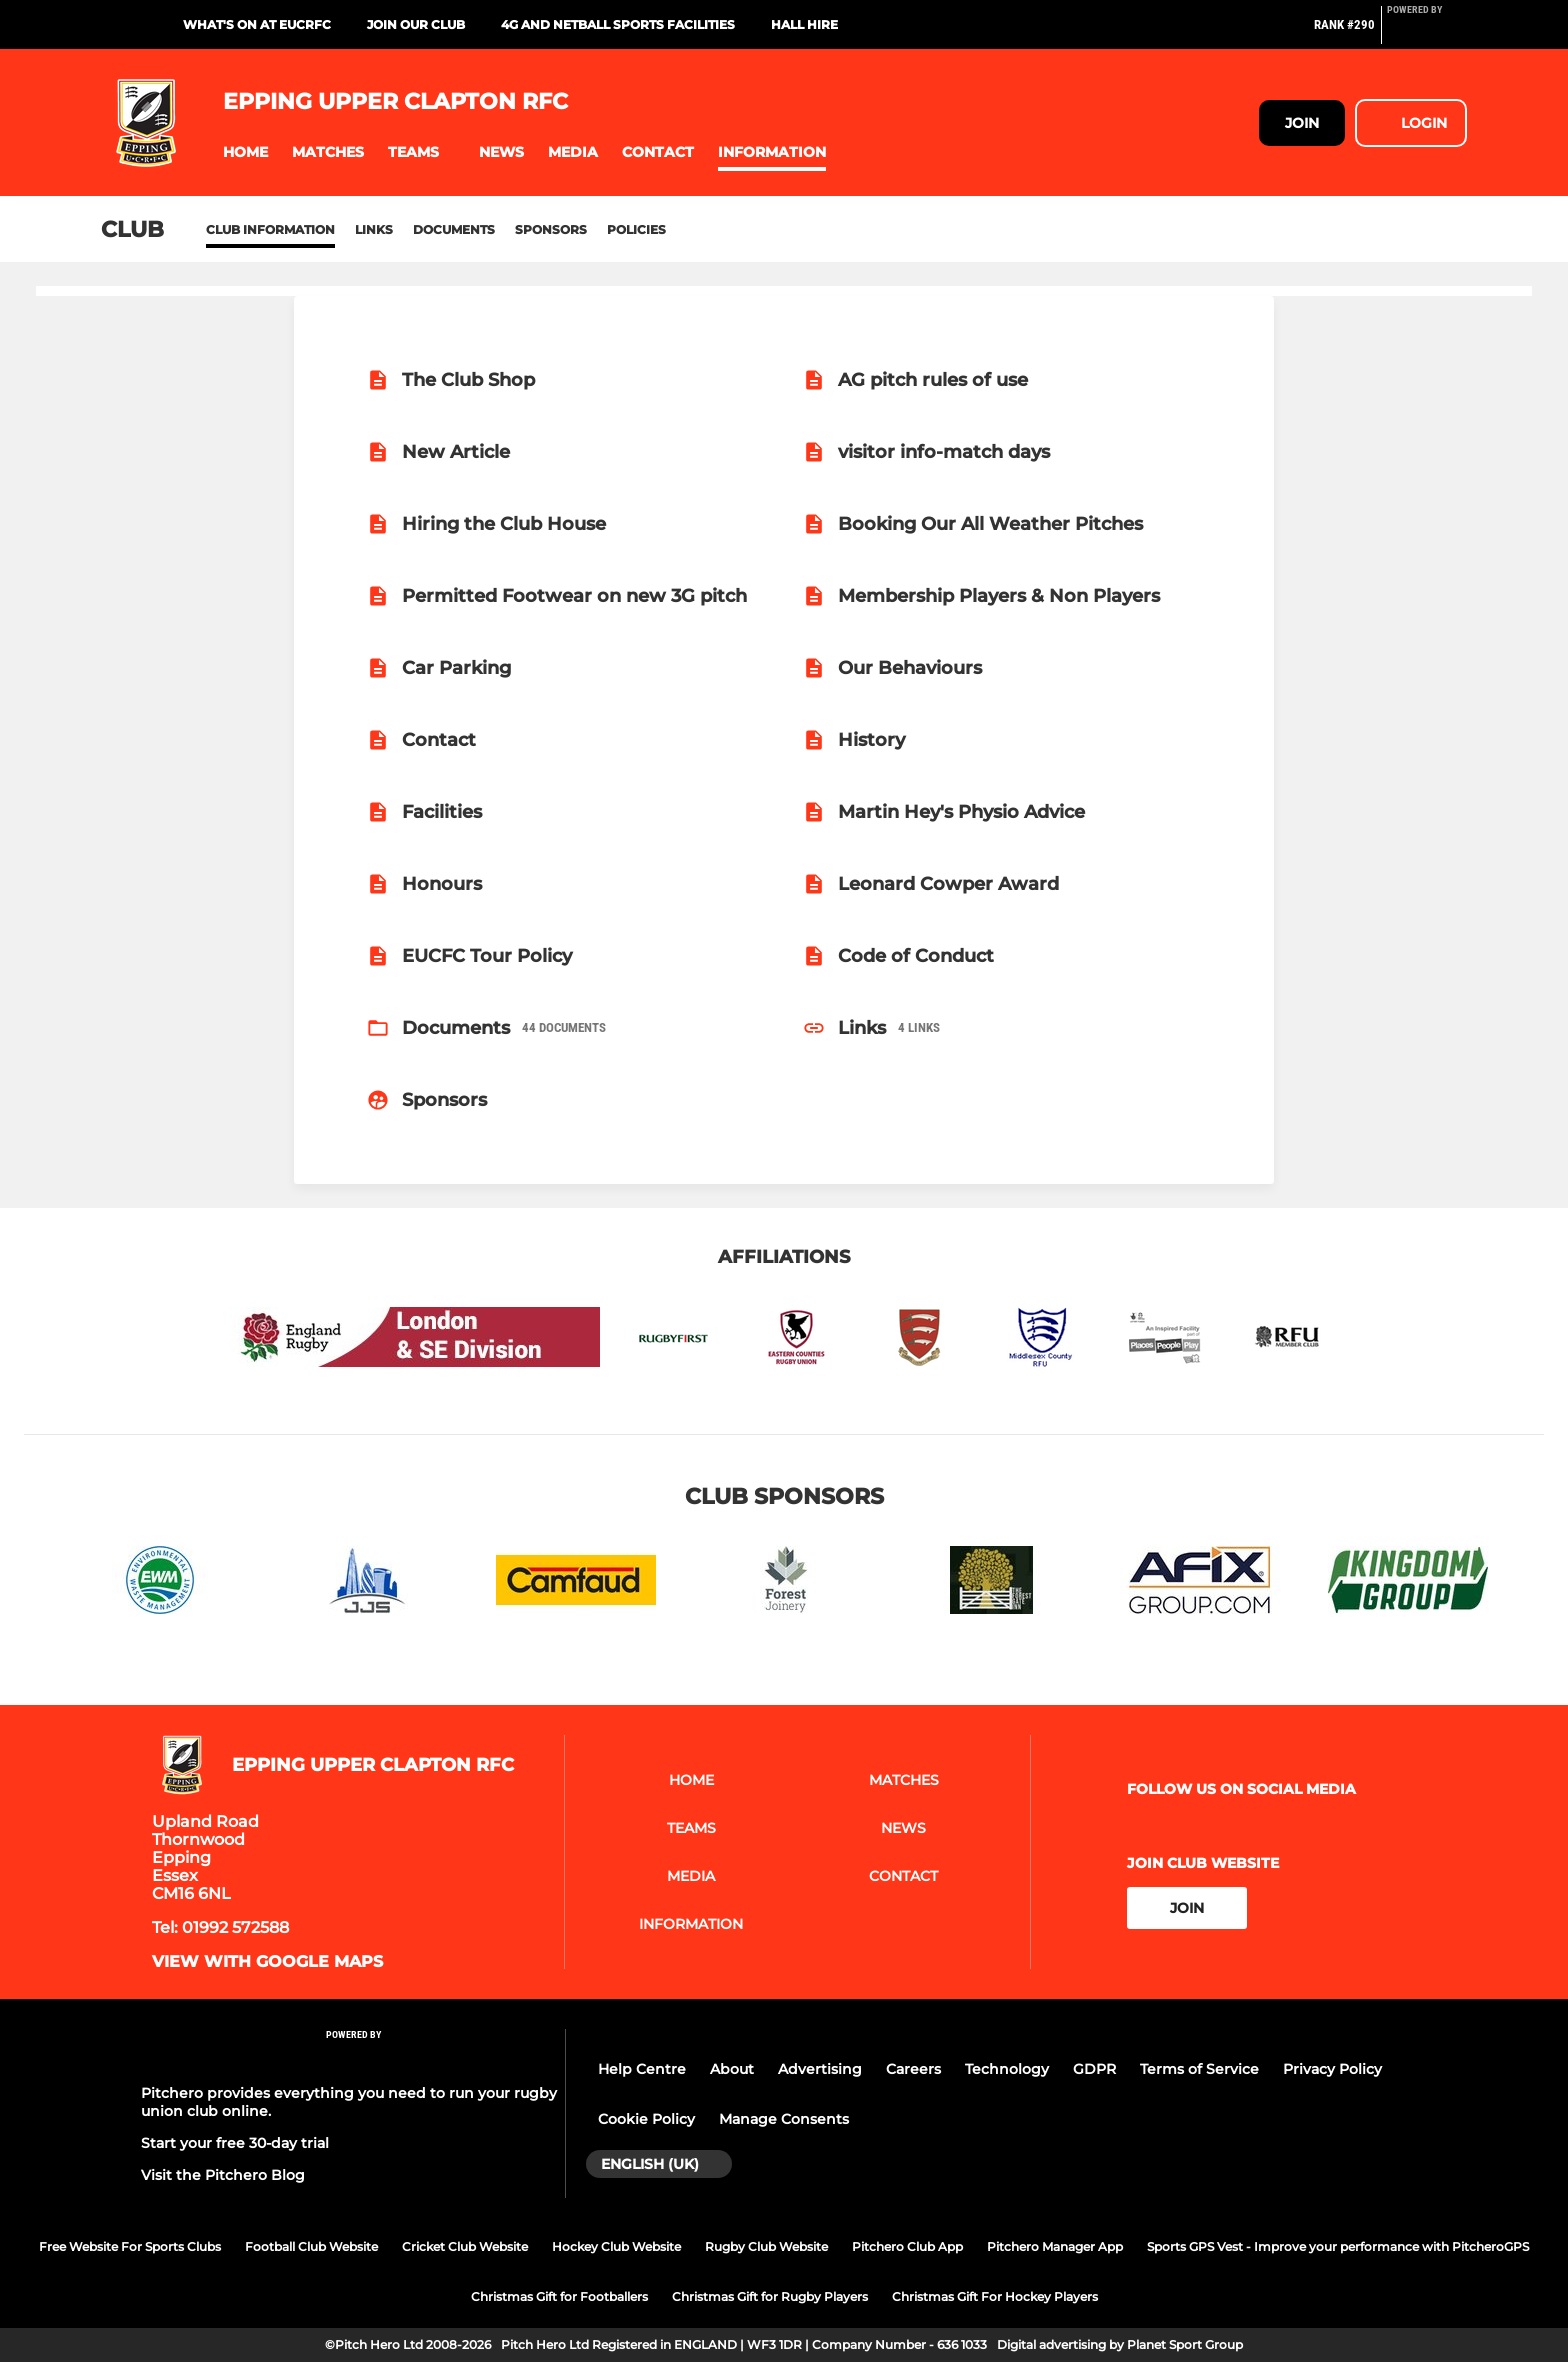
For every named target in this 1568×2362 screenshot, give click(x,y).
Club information (270, 229)
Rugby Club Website (766, 2246)
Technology (1007, 2069)
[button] (245, 152)
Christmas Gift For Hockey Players (995, 2296)
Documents (454, 229)
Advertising (820, 2069)
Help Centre (642, 2069)
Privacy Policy (1332, 2069)
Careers (913, 2069)
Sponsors (551, 229)
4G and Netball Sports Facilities (618, 24)
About (732, 2069)
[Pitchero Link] (1427, 33)
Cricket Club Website (465, 2246)
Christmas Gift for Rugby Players (770, 2296)
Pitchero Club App (907, 2246)
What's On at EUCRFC (257, 24)
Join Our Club (416, 24)
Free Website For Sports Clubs (130, 2246)
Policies (636, 229)
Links (374, 229)
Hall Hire (804, 24)
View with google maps (267, 1962)
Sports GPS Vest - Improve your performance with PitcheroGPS (1338, 2246)
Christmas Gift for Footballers (559, 2296)
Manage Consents (784, 2119)
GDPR (1094, 2069)
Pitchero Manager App (1055, 2246)
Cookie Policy (646, 2119)
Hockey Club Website (616, 2246)
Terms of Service (1199, 2069)
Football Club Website (311, 2246)
